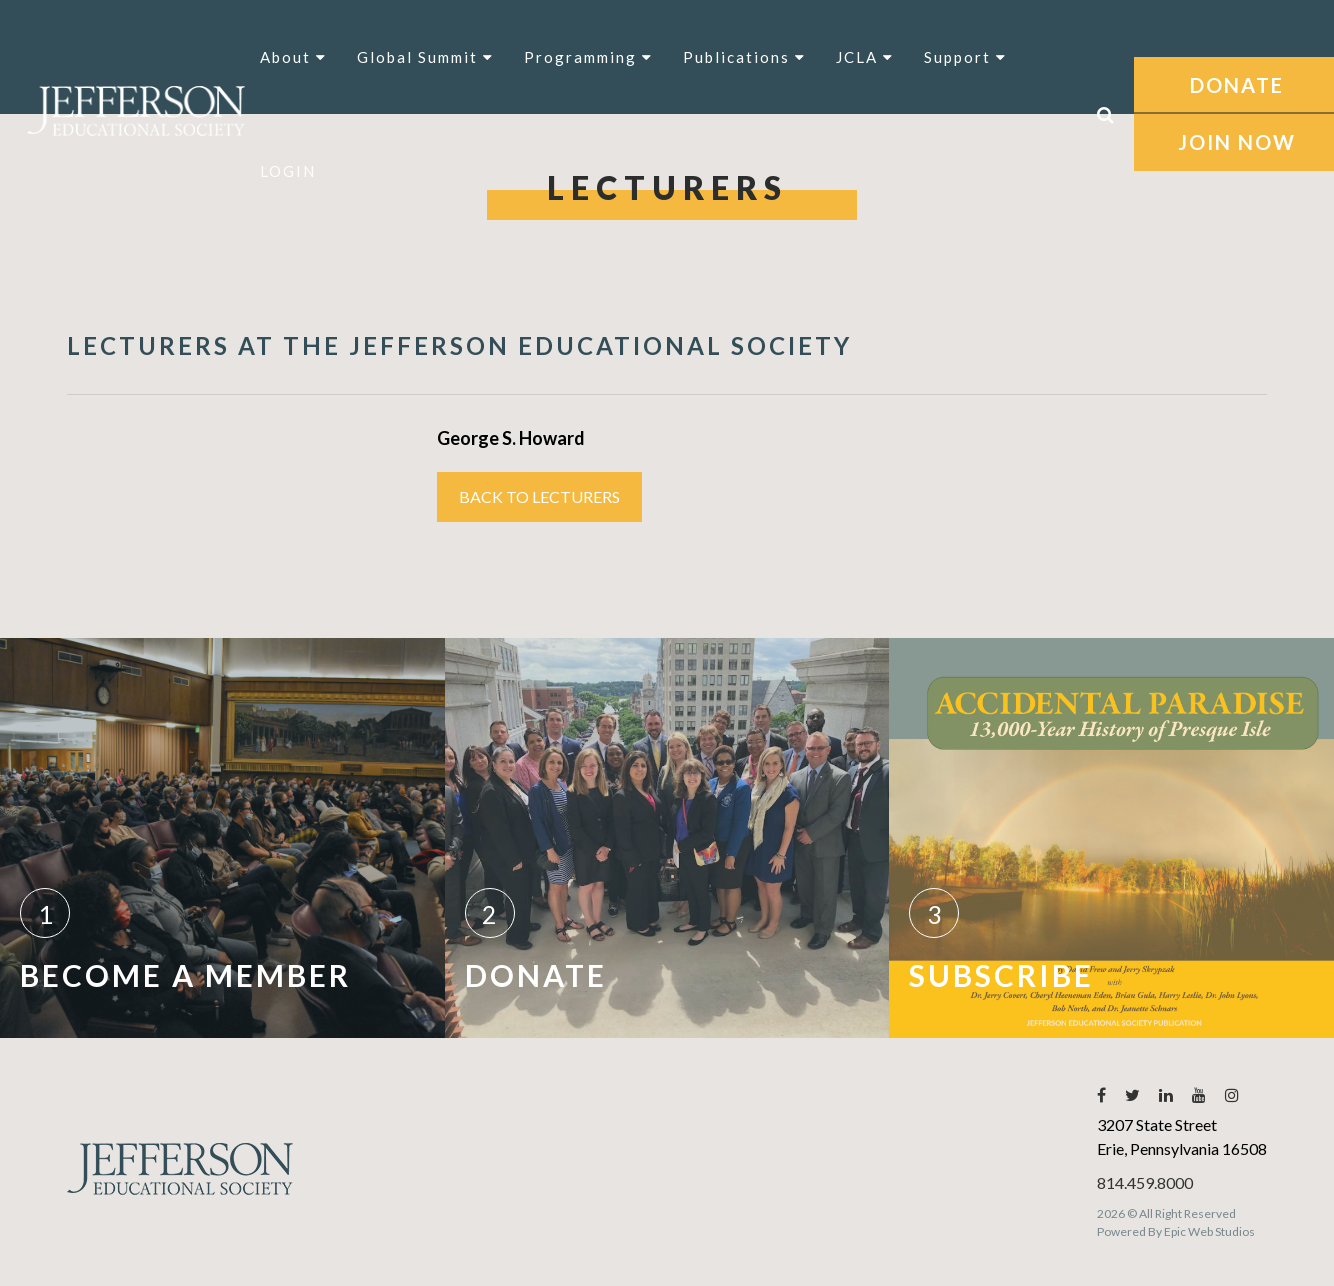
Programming (588, 57)
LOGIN (288, 171)
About (293, 57)
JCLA (865, 57)
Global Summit (425, 57)
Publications (744, 57)
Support (965, 57)
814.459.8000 (1145, 1182)
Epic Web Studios (1209, 1231)
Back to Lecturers (539, 496)
